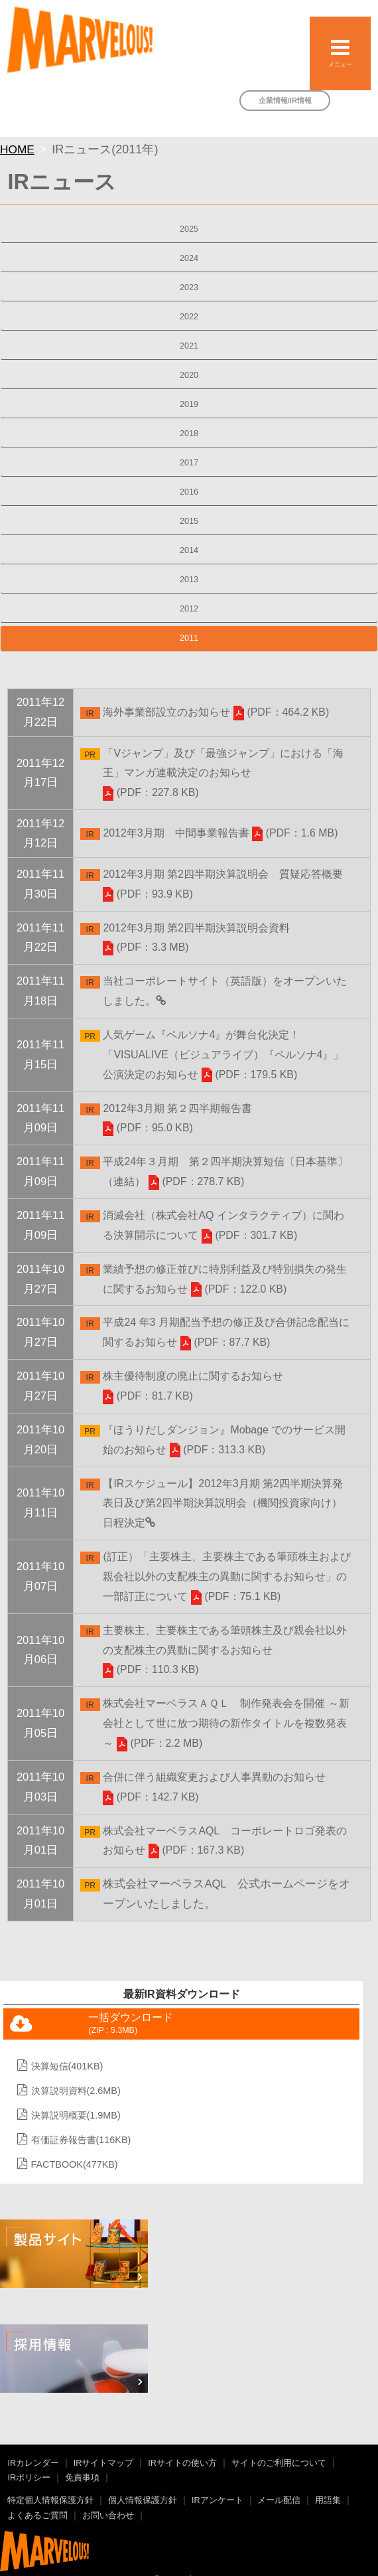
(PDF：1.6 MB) (295, 833)
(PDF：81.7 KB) (147, 1396)
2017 (189, 462)
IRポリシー (28, 2477)
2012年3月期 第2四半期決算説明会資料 (196, 927)
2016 (189, 492)
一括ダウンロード (130, 2024)
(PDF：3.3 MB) (145, 947)
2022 (189, 316)
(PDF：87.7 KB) (225, 1342)
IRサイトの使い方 (182, 2463)
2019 (189, 404)
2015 (189, 521)
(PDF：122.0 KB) (238, 1289)
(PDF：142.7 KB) (150, 1797)
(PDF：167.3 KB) (196, 1850)
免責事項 (82, 2477)
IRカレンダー (33, 2463)
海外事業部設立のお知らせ (166, 712)
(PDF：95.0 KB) (147, 1127)
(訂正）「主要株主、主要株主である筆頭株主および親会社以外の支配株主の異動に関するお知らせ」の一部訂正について (226, 1576)
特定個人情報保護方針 (50, 2500)
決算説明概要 (76, 2115)
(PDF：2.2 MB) (159, 1743)
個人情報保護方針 (142, 2500)
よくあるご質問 (37, 2515)
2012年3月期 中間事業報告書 (176, 833)
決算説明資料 (76, 2090)
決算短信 (67, 2066)
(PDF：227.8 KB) (150, 792)
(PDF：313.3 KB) (217, 1449)
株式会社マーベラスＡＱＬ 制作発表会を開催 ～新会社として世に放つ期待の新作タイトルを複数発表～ (226, 1723)
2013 (189, 579)
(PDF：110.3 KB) (150, 1669)
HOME (17, 149)
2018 (189, 433)
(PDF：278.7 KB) (196, 1181)
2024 (189, 258)
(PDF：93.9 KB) (147, 894)
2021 (189, 346)
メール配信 (278, 2500)
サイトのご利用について (278, 2463)
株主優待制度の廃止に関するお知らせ (193, 1376)
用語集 (328, 2500)
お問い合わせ (108, 2515)
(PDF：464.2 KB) (281, 712)
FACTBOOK (74, 2164)
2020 (189, 375)
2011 (189, 638)
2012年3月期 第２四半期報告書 (177, 1108)
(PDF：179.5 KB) (249, 1074)
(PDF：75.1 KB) (236, 1596)
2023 (189, 287)
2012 (189, 608)
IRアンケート (217, 2500)
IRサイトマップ (104, 2463)
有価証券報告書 (81, 2139)
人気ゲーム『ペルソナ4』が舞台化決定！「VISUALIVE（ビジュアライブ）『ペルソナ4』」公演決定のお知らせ (223, 1054)
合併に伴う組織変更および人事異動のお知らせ (214, 1777)
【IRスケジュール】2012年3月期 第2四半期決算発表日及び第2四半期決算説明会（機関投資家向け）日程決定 (222, 1503)
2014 (189, 550)
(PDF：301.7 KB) (249, 1235)
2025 (189, 229)
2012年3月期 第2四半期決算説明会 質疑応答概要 (223, 874)
